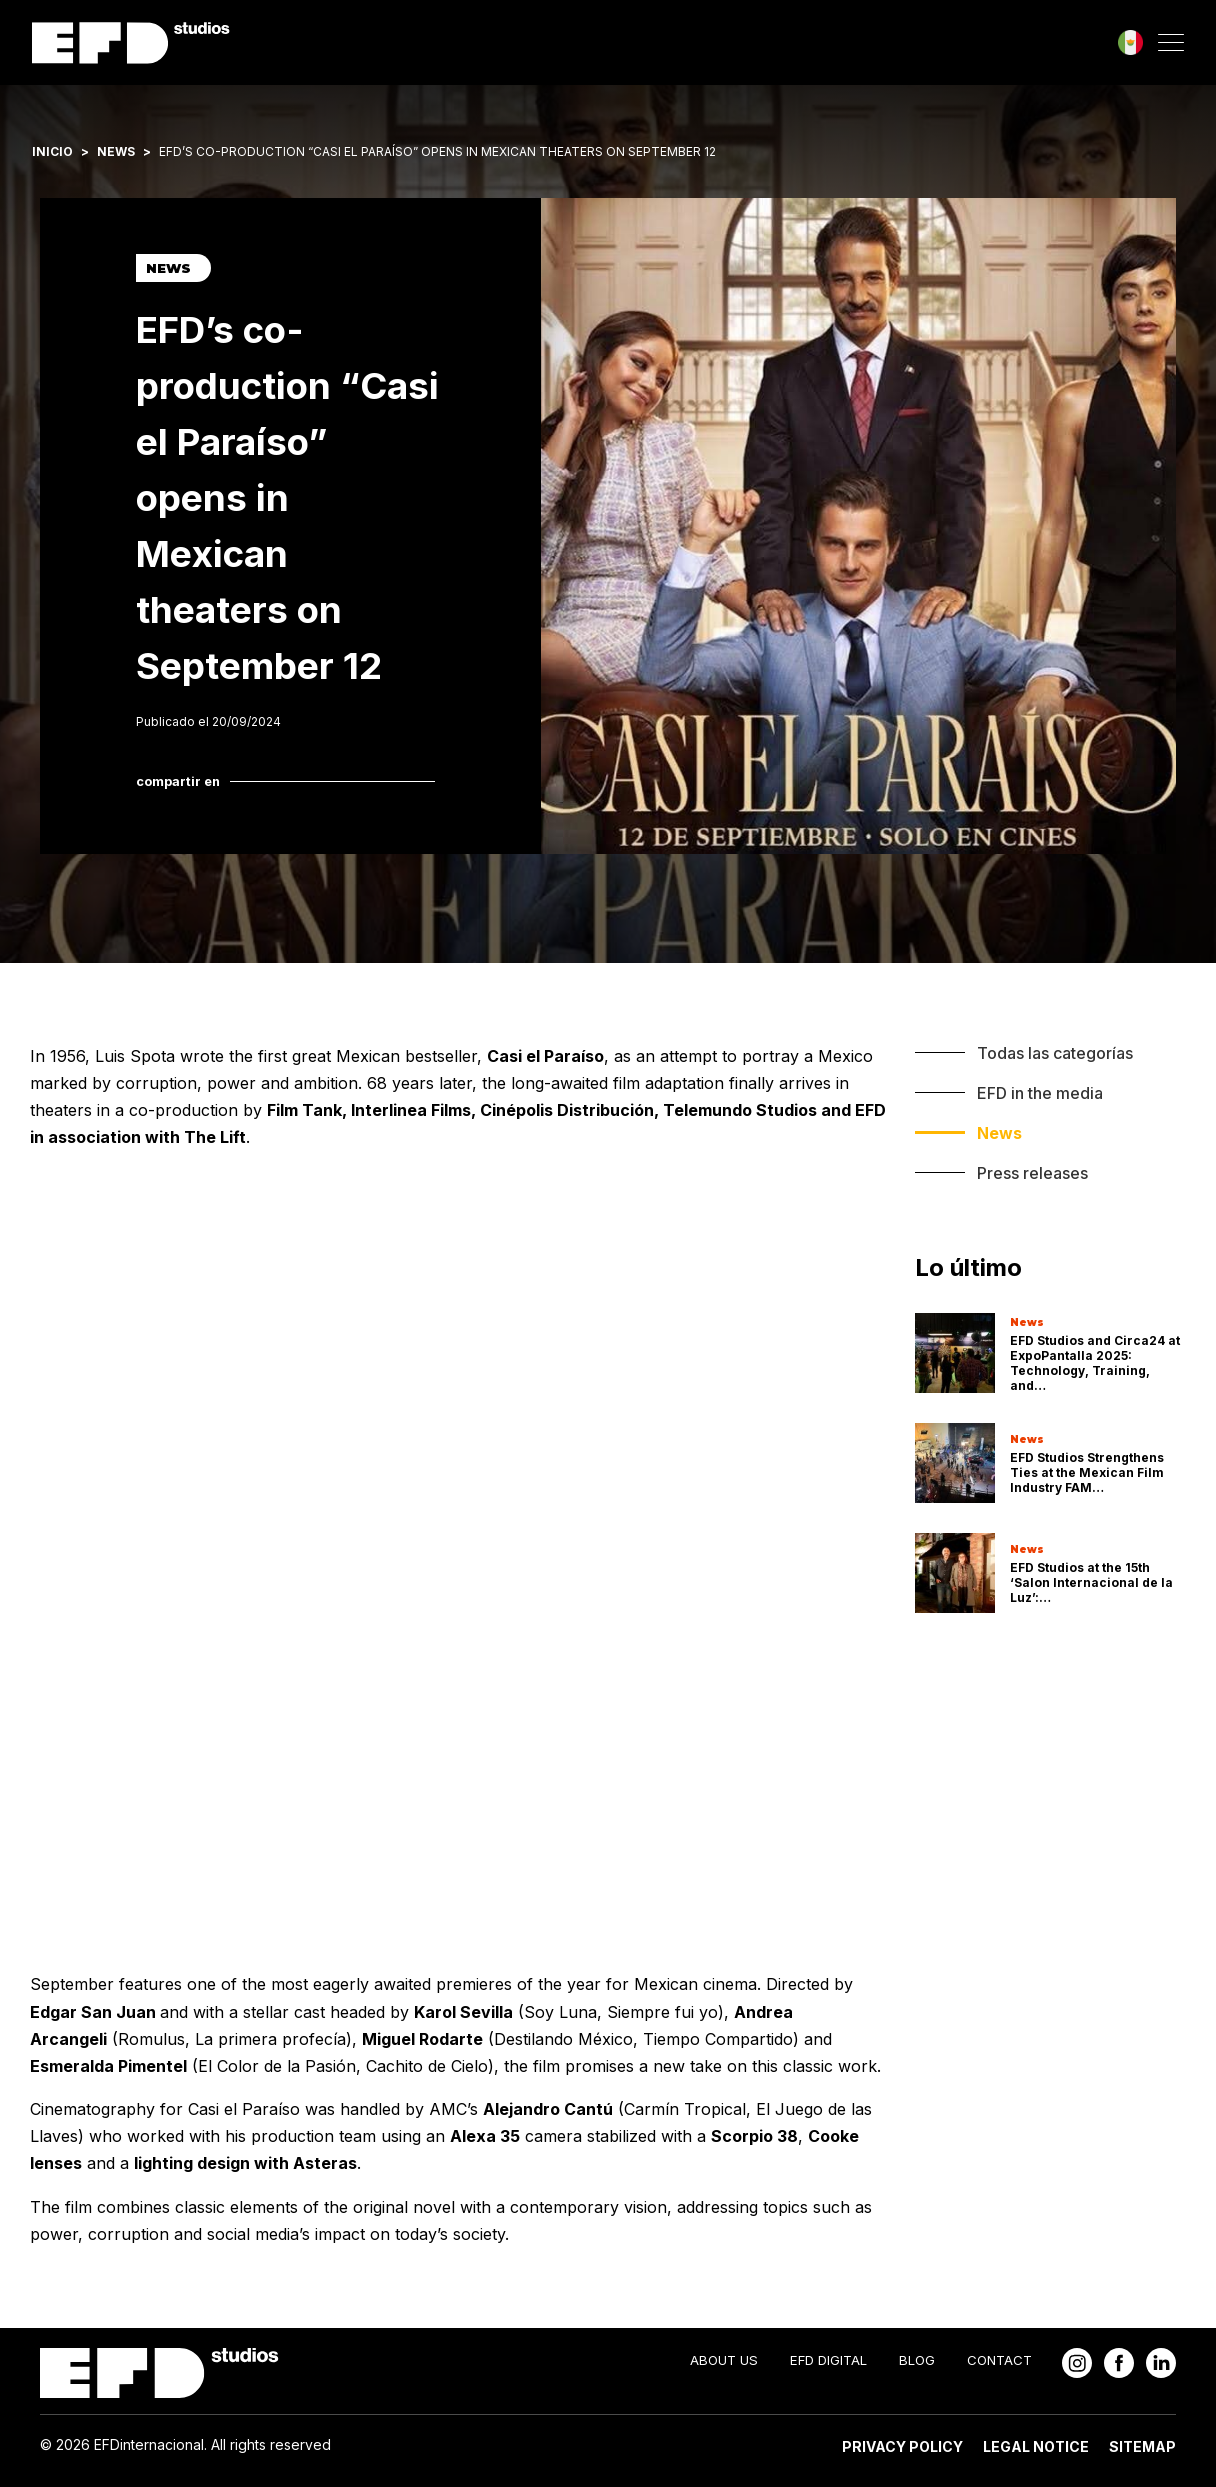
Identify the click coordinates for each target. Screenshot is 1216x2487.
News (116, 151)
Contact (999, 2360)
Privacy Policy (902, 2446)
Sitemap (1142, 2446)
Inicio (52, 151)
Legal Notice (1036, 2446)
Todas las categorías (1055, 1053)
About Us (724, 2360)
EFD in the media (1040, 1093)
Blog (917, 2360)
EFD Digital (828, 2360)
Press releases (1032, 1173)
